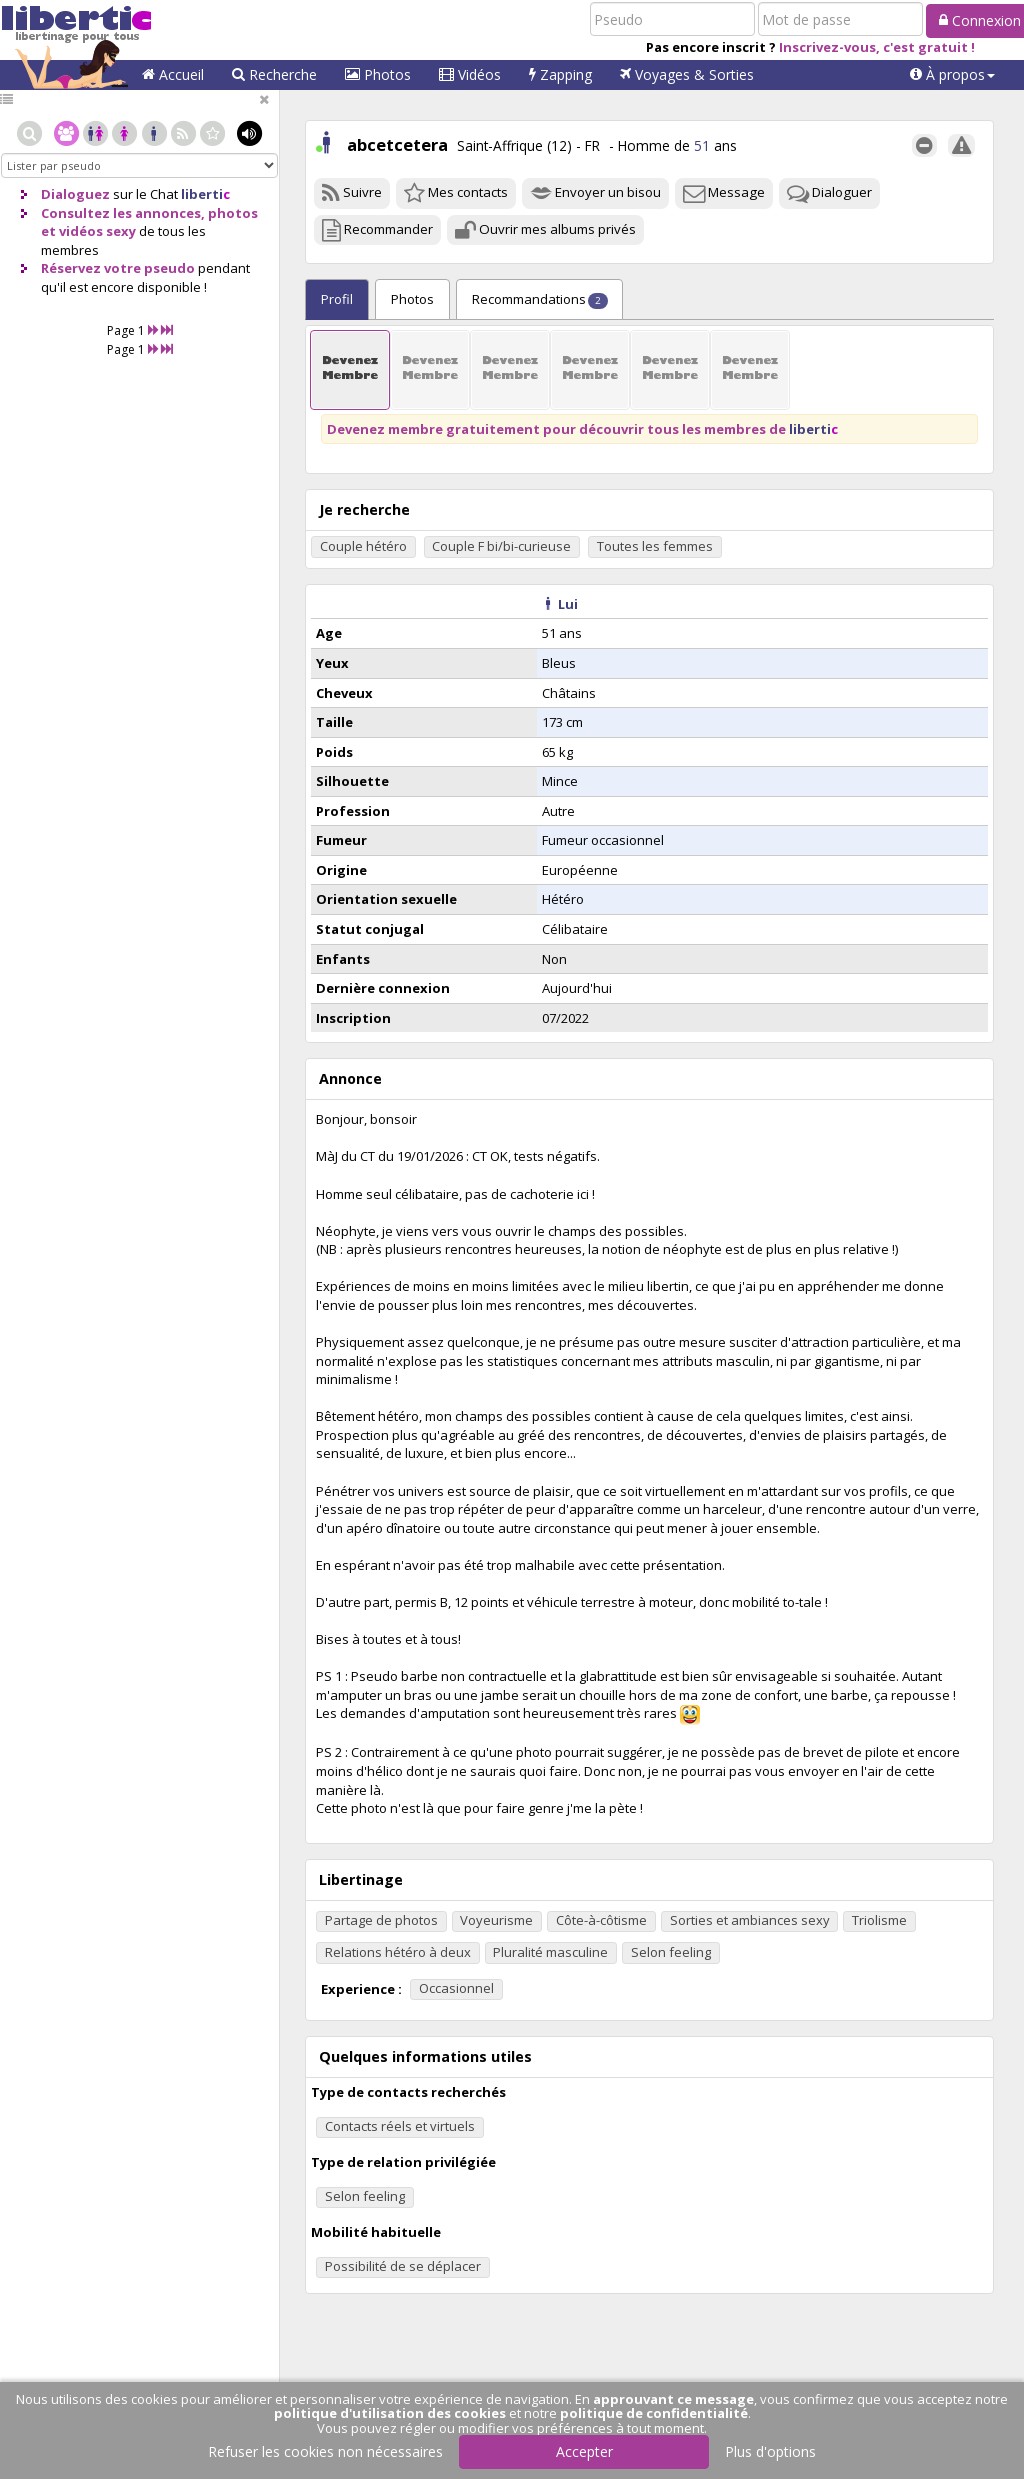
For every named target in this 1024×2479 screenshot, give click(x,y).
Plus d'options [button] (770, 2451)
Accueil (173, 74)
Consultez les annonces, (123, 213)
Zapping (560, 74)
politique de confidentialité (654, 2413)
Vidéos (470, 74)
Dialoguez (75, 194)
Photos (378, 74)
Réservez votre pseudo (118, 268)
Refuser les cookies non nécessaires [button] (325, 2451)
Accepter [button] (584, 2451)
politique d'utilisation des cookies (390, 2413)
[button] (952, 75)
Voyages (687, 74)
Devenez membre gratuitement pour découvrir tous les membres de (582, 429)
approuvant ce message (673, 2399)
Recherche (274, 74)
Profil (337, 299)
